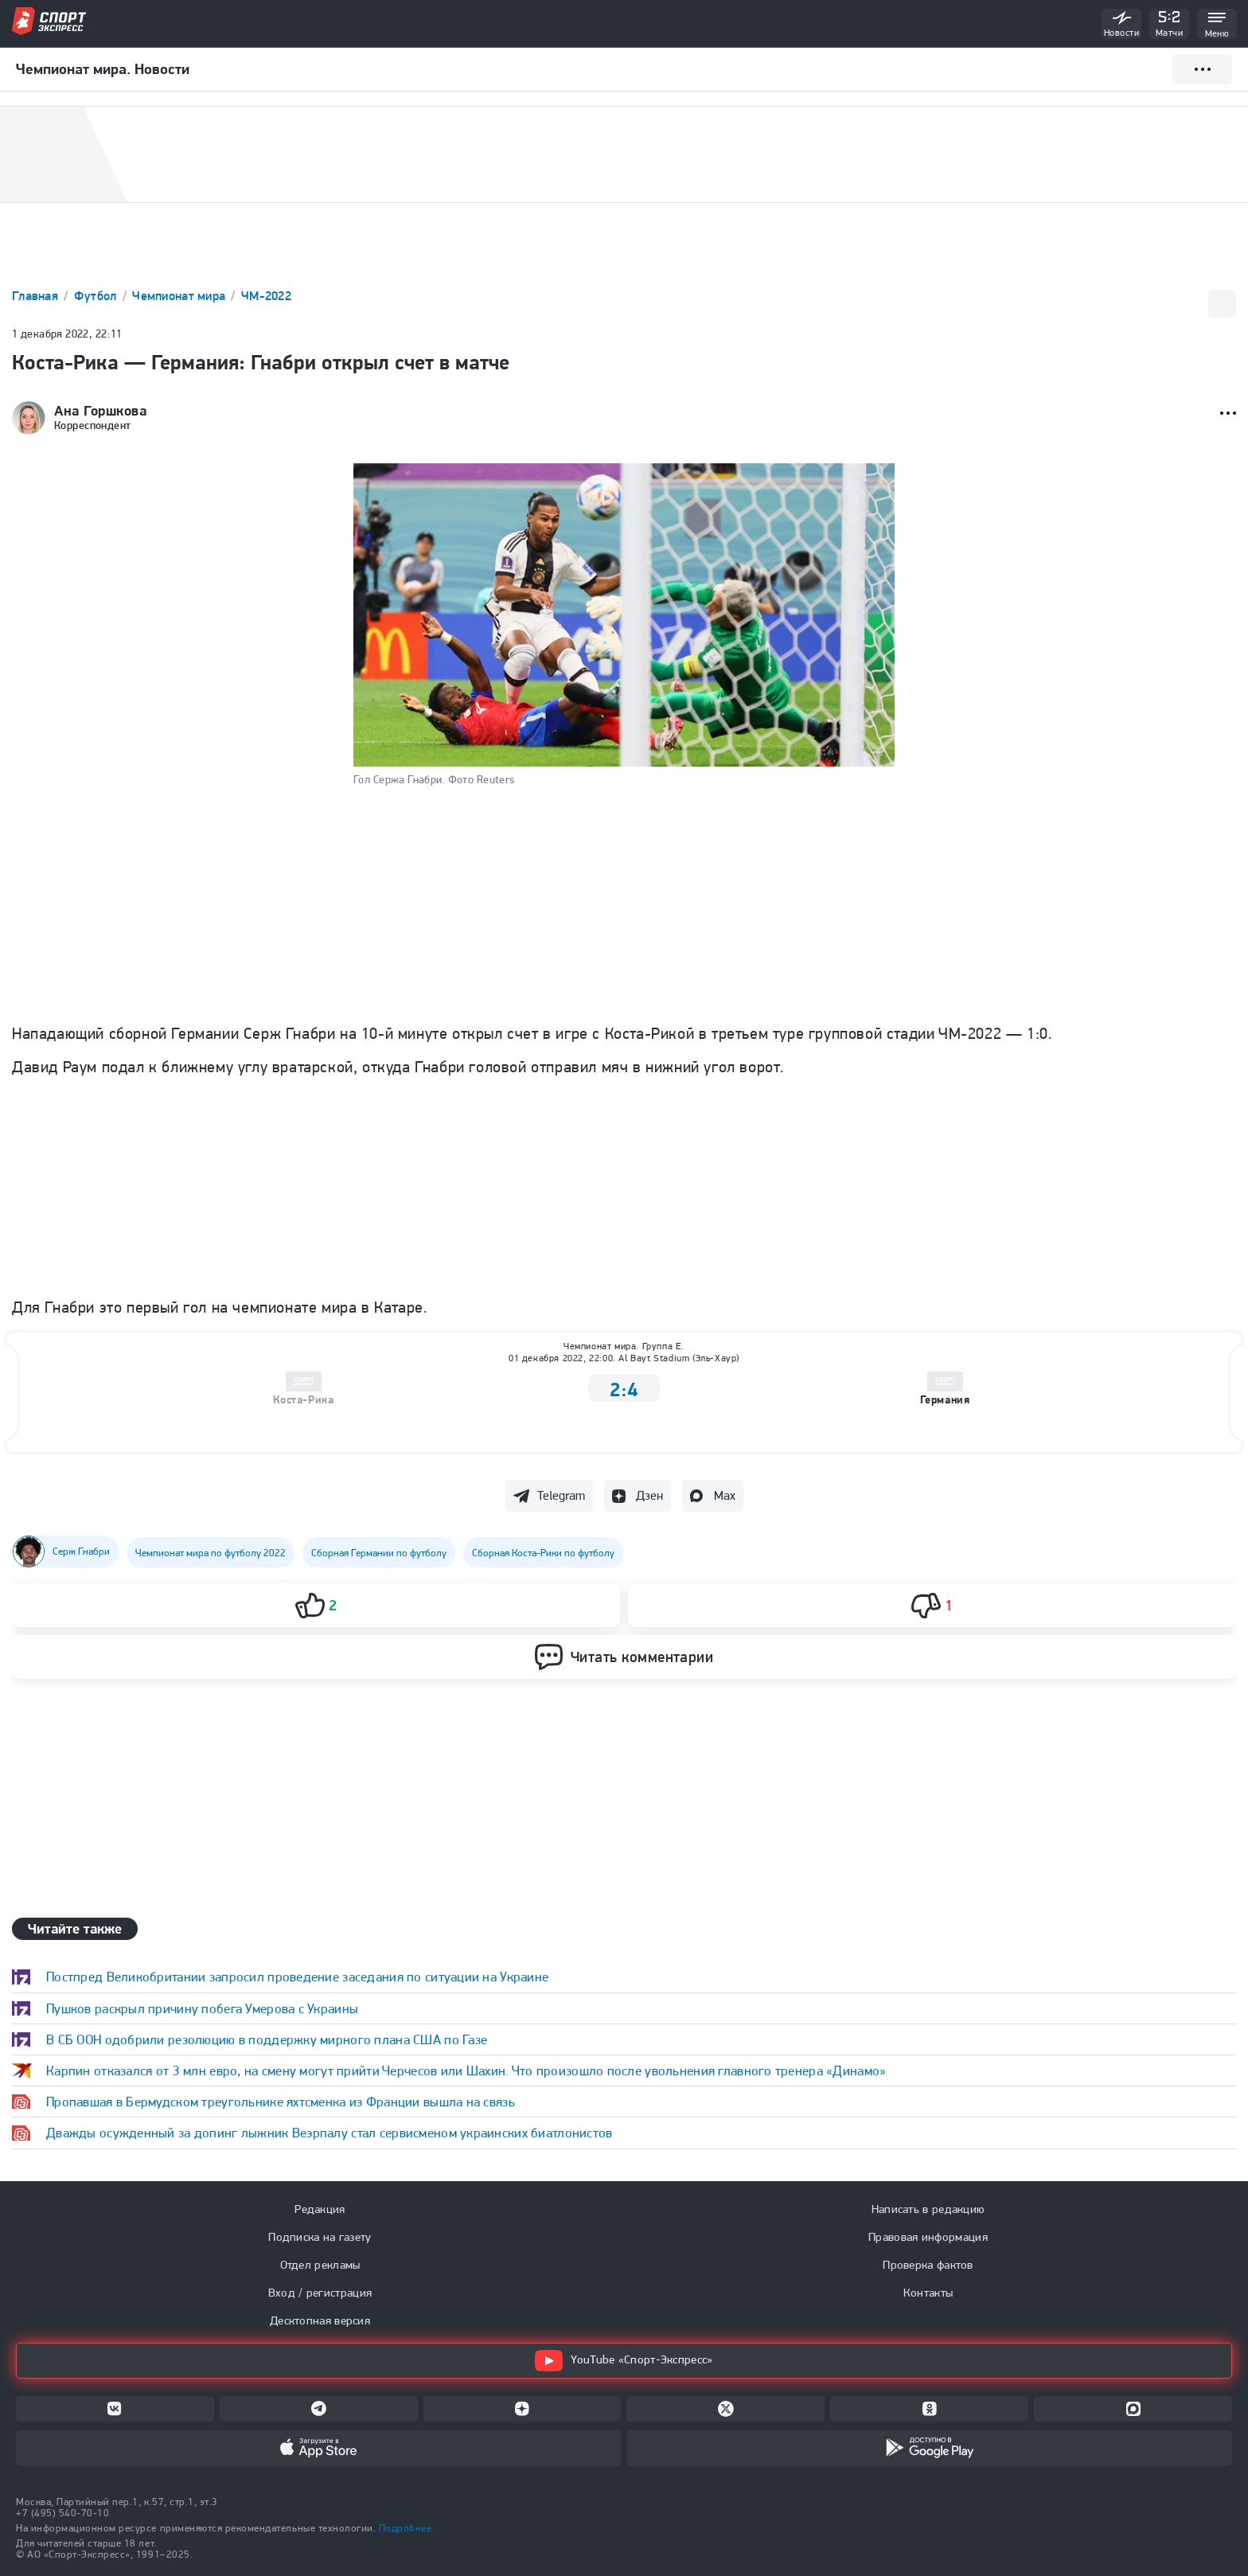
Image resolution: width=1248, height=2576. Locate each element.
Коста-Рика (303, 1400)
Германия (944, 1400)
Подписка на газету (319, 2237)
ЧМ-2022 (266, 295)
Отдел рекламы (320, 2265)
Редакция (319, 2209)
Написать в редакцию (928, 2209)
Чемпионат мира (180, 295)
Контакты (928, 2292)
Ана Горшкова (100, 411)
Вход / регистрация (320, 2292)
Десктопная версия (320, 2320)
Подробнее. (407, 2528)
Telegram (561, 1495)
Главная (36, 295)
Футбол (97, 295)
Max (724, 1495)
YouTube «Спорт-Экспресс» (623, 2360)
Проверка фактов (928, 2265)
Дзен (649, 1495)
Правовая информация (928, 2237)
